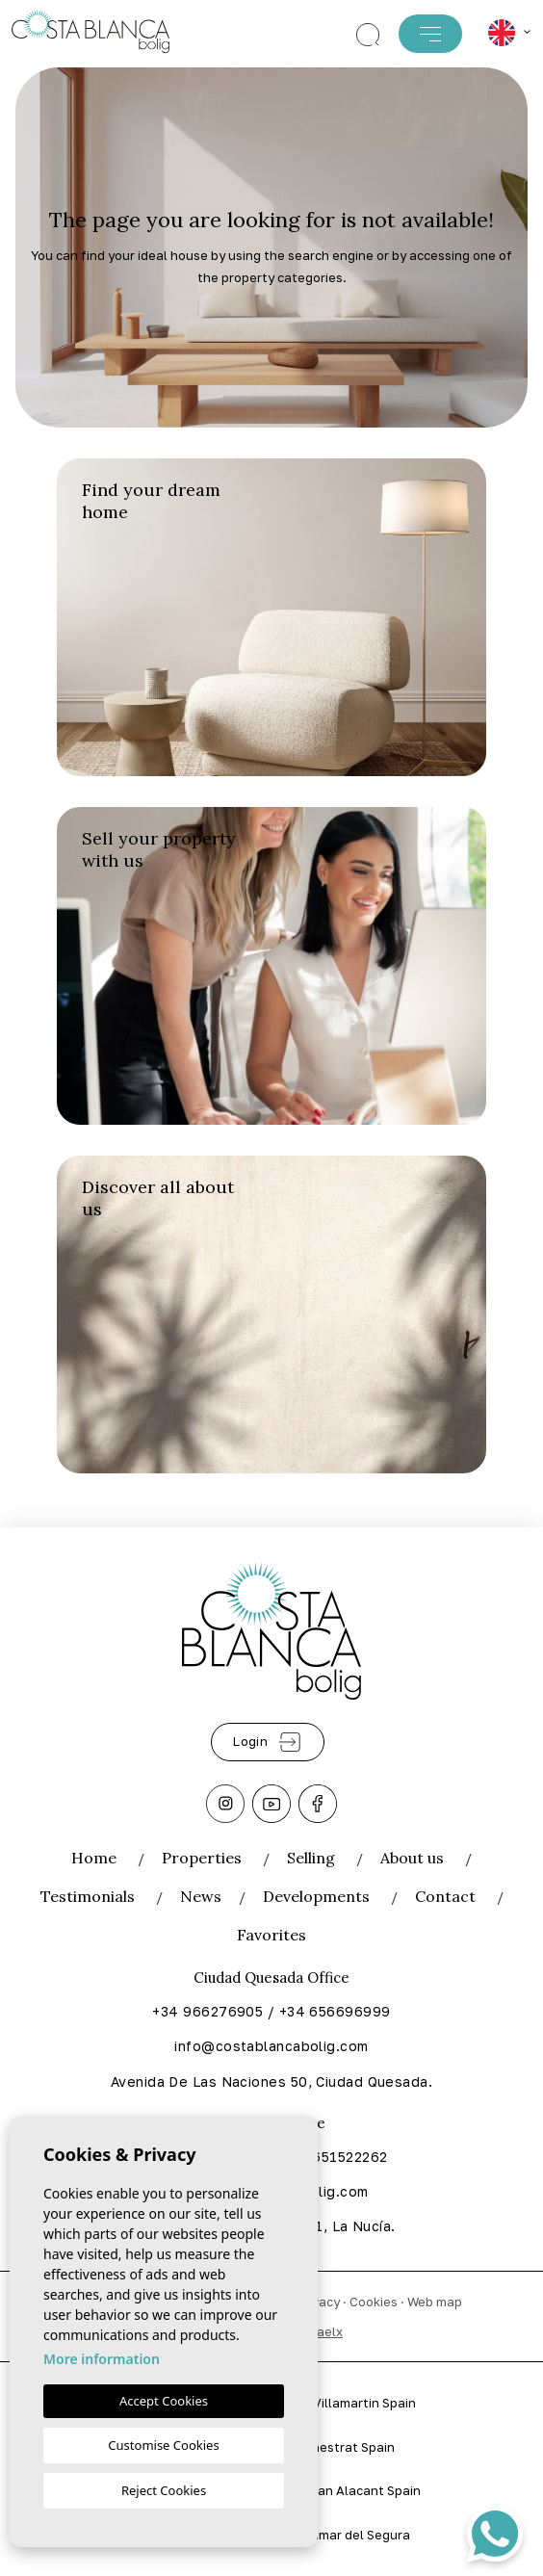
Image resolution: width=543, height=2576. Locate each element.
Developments (316, 1896)
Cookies (373, 2301)
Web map (434, 2301)
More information (101, 2359)
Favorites (271, 1934)
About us (412, 1857)
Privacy (318, 2301)
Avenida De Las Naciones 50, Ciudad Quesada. (271, 2081)
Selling (311, 1857)
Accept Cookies (163, 2400)
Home (93, 1857)
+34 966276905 (207, 2011)
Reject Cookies (163, 2490)
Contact (445, 1896)
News (200, 1896)
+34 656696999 (335, 2011)
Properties (202, 1857)
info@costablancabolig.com (271, 2046)
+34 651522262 (335, 2156)
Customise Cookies (163, 2445)
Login (267, 1742)
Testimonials (87, 1896)
